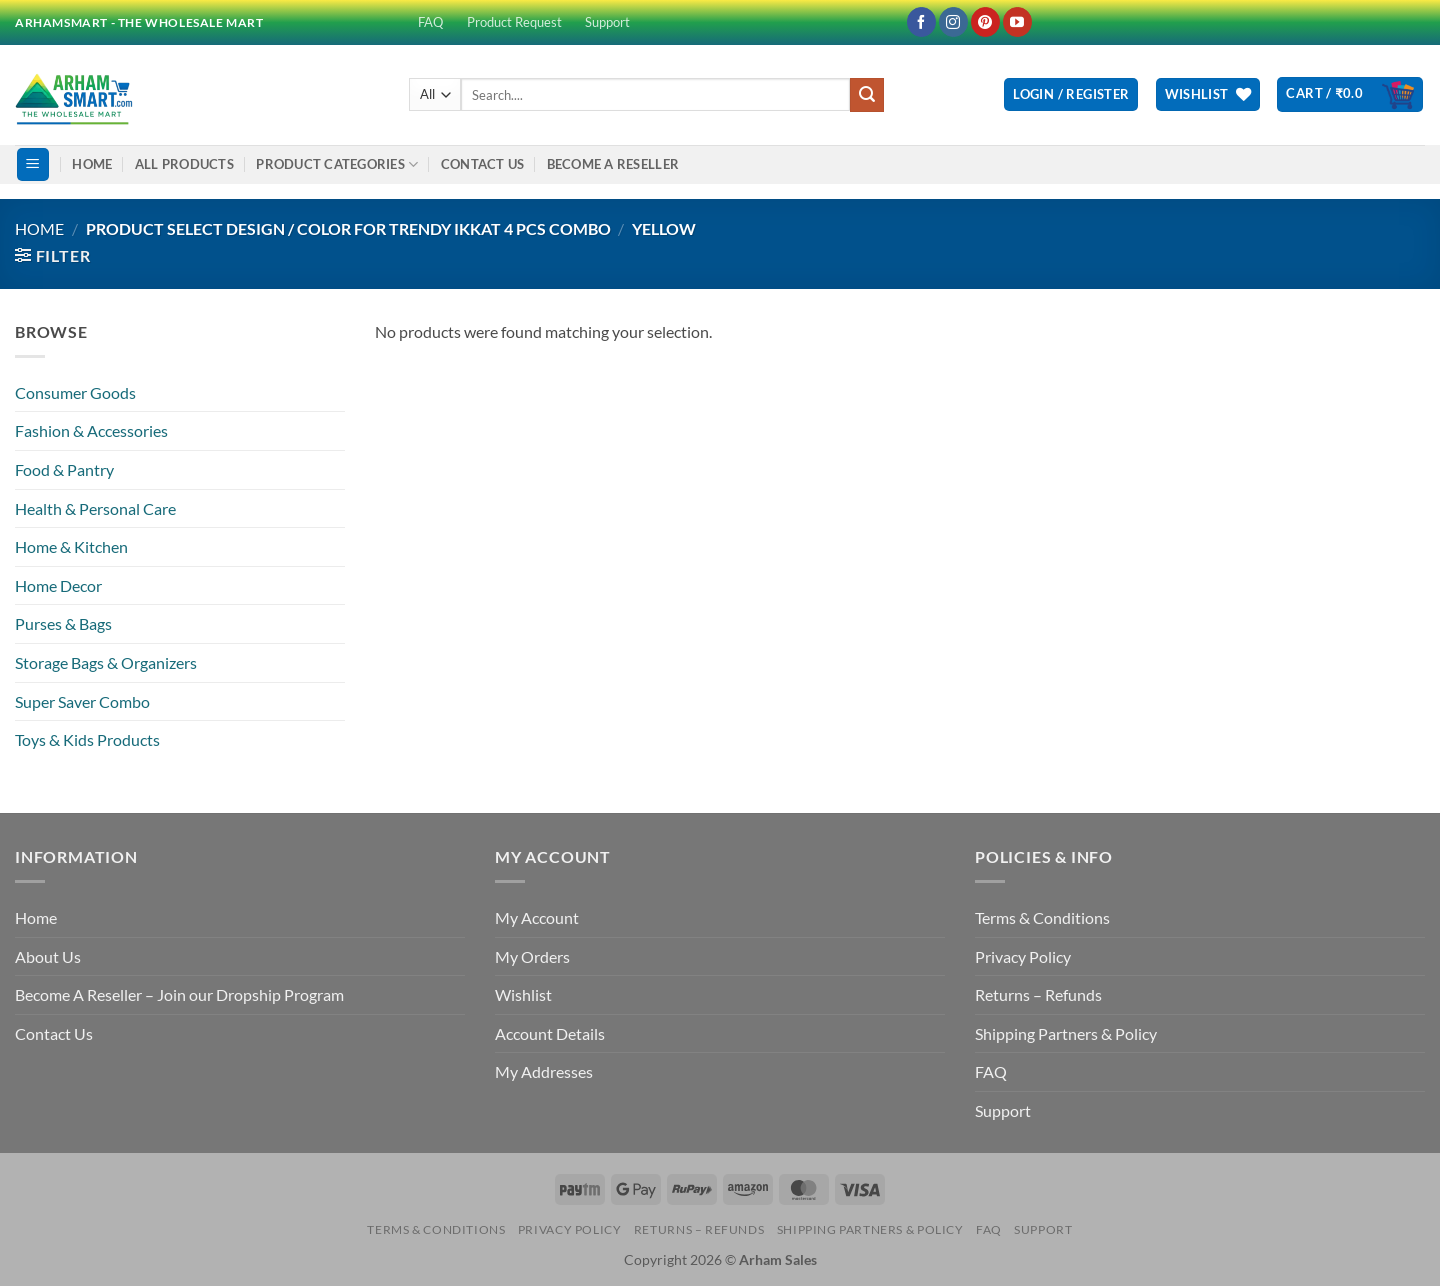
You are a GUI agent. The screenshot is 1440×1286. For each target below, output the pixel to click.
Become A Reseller (613, 164)
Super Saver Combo (82, 701)
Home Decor (58, 585)
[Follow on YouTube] (1017, 22)
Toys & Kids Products (87, 739)
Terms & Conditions (1042, 917)
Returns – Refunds (1038, 994)
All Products (184, 164)
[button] (1071, 94)
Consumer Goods (75, 392)
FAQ (430, 22)
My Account (537, 917)
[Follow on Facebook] (921, 22)
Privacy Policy (1023, 956)
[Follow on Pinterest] (985, 22)
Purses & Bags (63, 623)
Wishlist (523, 994)
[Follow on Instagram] (953, 22)
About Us (48, 956)
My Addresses (544, 1071)
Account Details (550, 1033)
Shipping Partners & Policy (1066, 1033)
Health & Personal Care (95, 508)
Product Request (514, 22)
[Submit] (867, 95)
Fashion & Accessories (91, 430)
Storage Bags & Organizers (106, 662)
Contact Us (483, 164)
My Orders (532, 956)
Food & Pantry (64, 469)
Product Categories (337, 164)
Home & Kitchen (71, 546)
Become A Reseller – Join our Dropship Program (179, 994)
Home (92, 164)
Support (607, 22)
